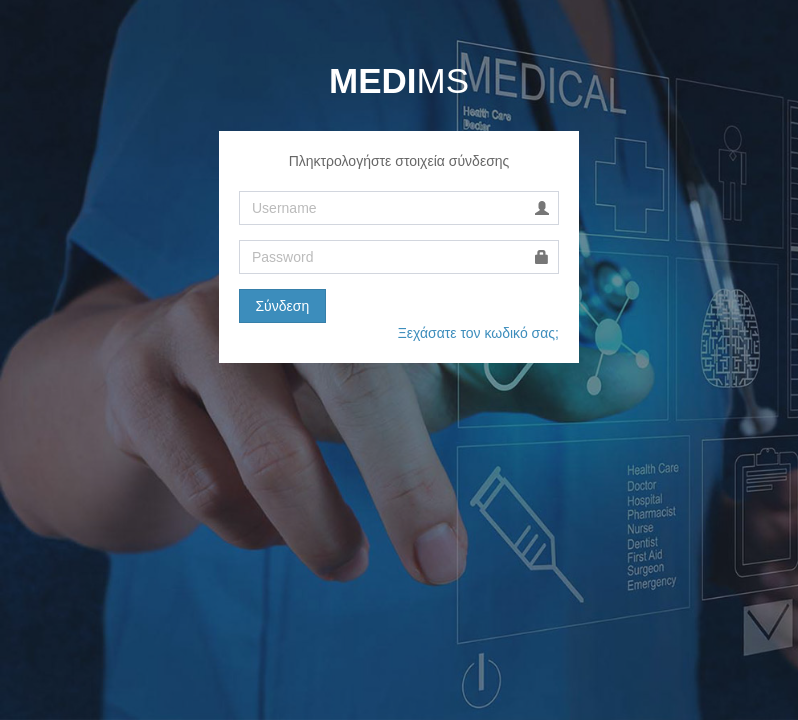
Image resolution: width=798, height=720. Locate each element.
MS (399, 80)
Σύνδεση (282, 306)
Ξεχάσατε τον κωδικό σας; (478, 333)
